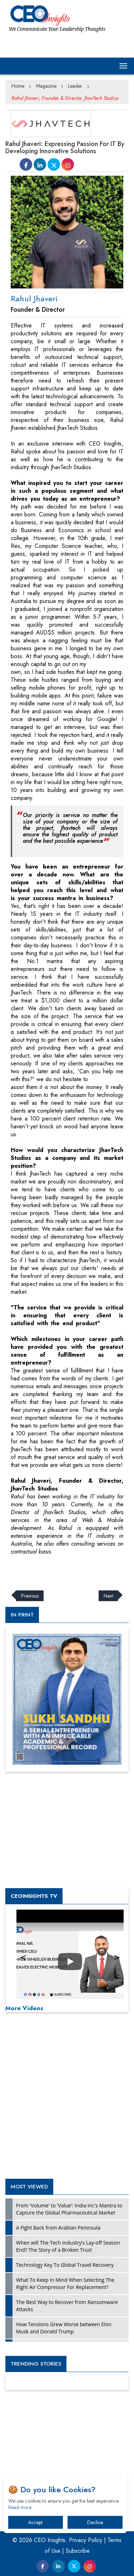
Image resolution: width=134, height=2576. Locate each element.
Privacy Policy (85, 2540)
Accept (35, 2522)
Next (108, 1595)
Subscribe (78, 2551)
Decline (95, 2522)
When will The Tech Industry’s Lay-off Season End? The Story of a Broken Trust (68, 2246)
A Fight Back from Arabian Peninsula (58, 2227)
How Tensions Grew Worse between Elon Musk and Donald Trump (63, 2328)
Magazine (46, 85)
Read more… (21, 2507)
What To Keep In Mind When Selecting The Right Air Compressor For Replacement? (65, 2283)
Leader (75, 85)
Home (17, 85)
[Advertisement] (62, 1572)
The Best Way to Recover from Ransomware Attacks (67, 2306)
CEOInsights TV (34, 1896)
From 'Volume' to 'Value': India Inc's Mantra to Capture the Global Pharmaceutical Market (69, 2209)
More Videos (24, 2008)
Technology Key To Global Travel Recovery (65, 2264)
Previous (30, 1595)
